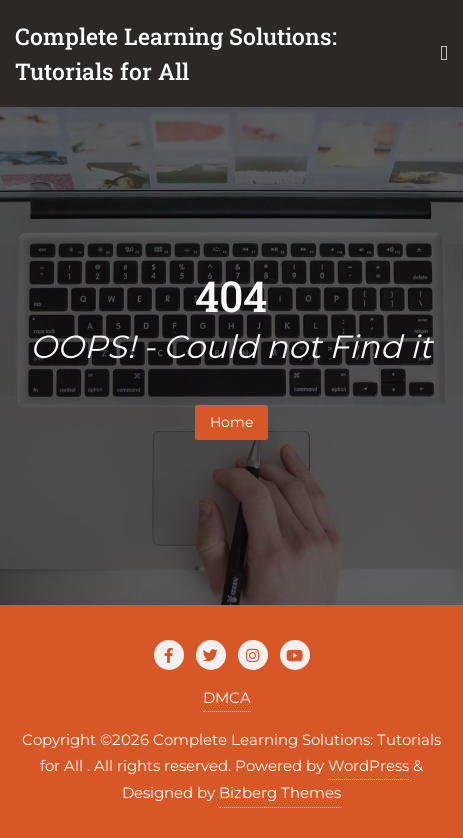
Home (231, 422)
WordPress (368, 765)
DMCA (227, 697)
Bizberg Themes (280, 792)
